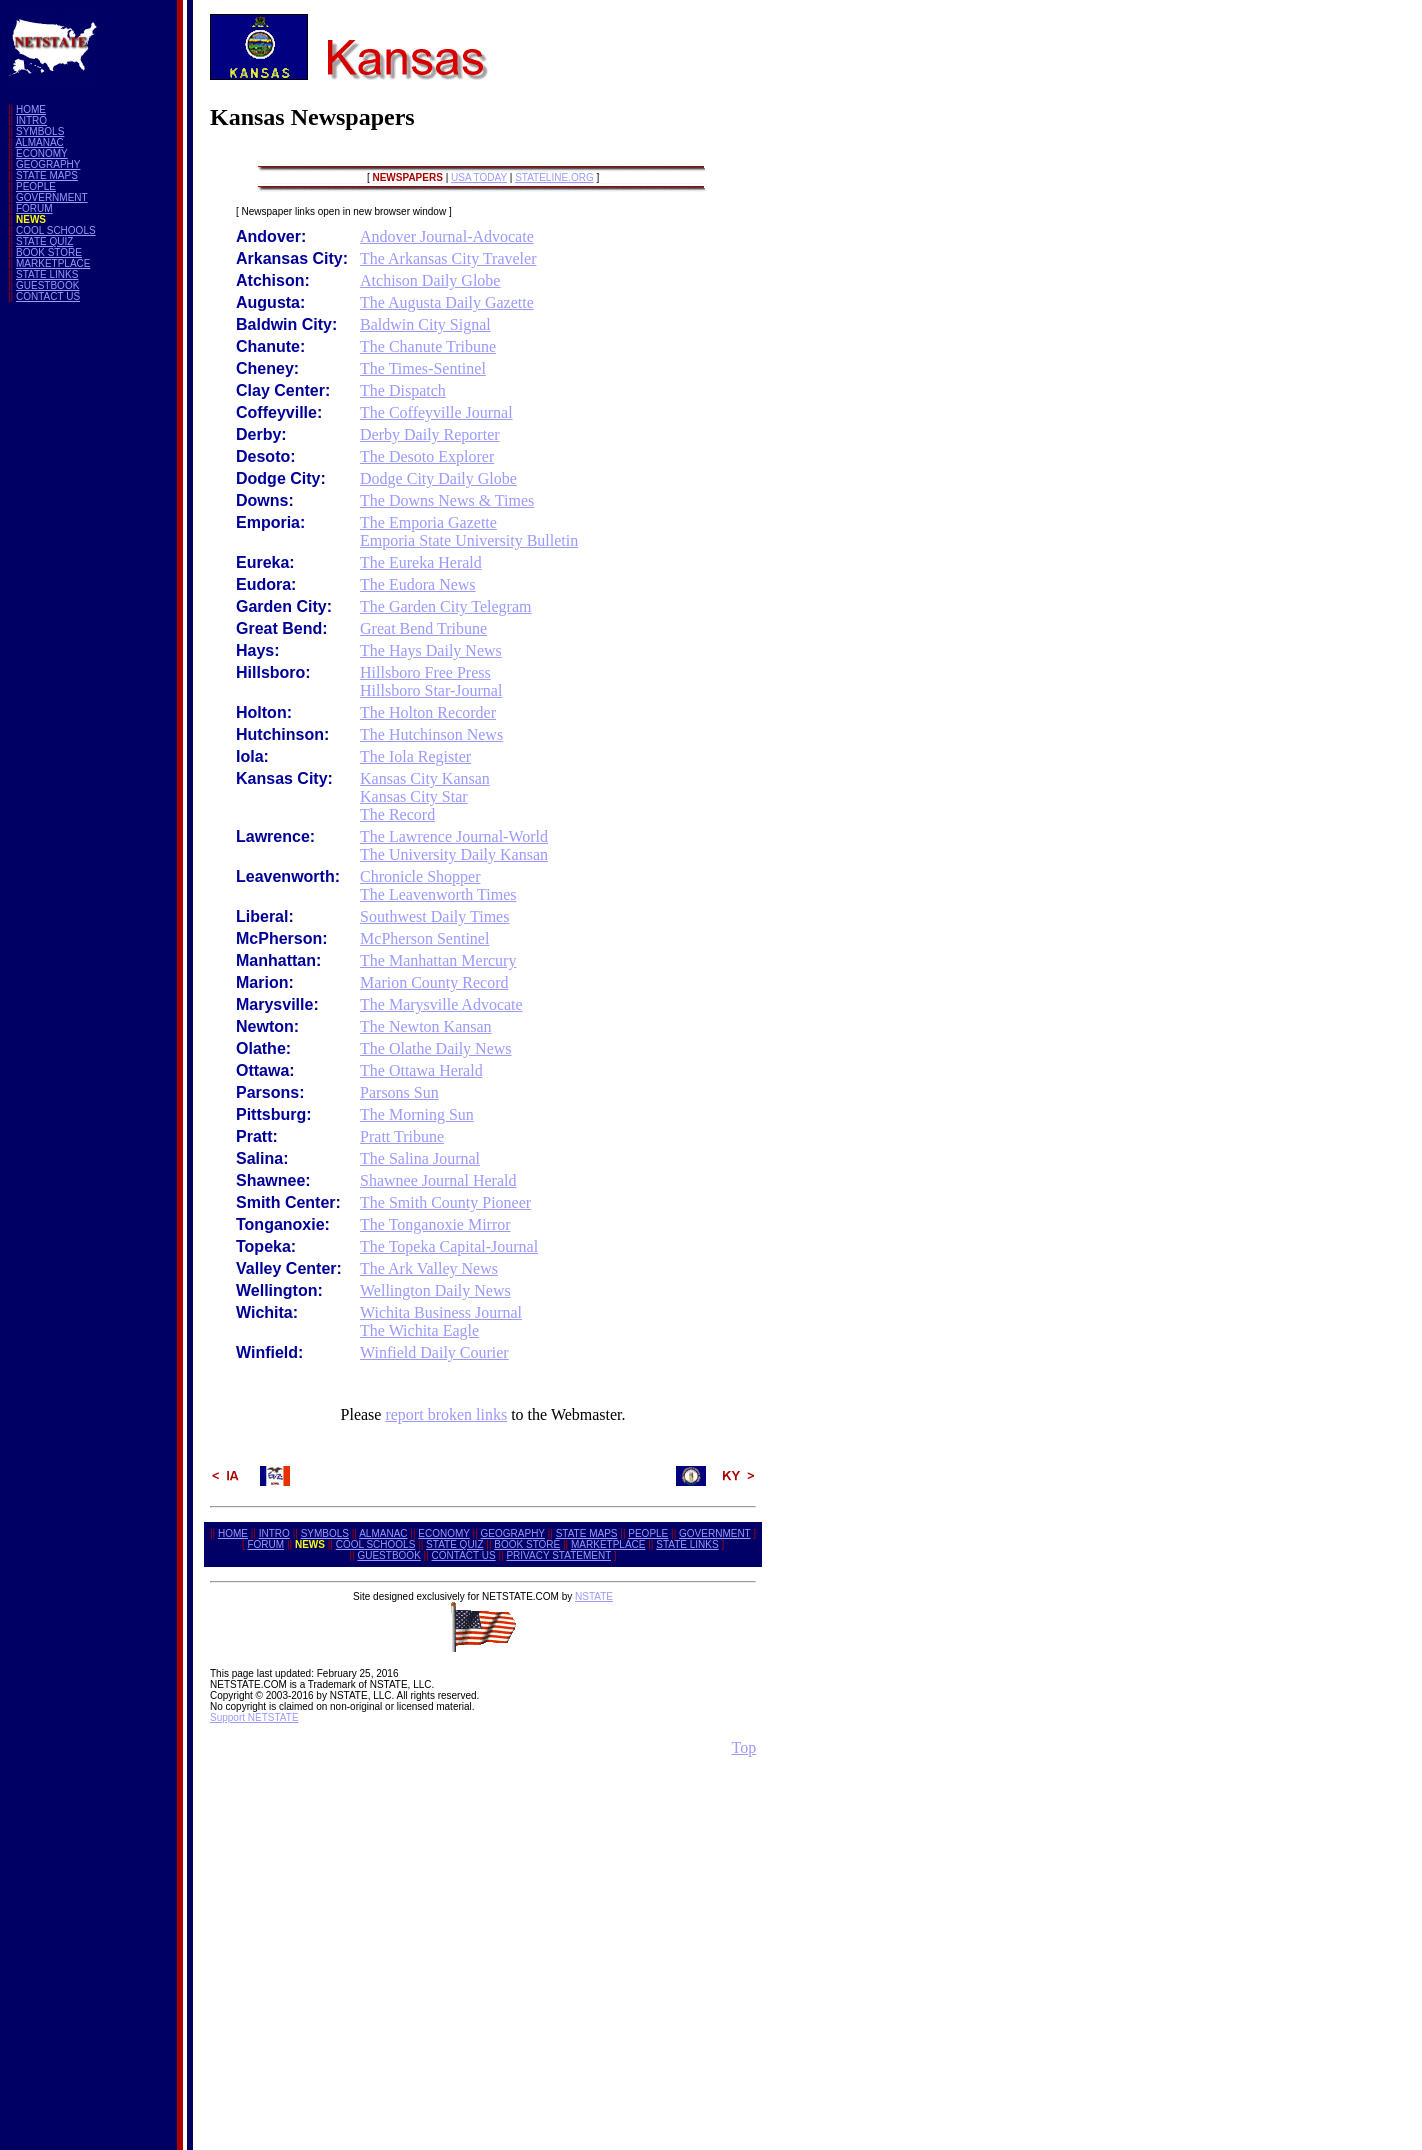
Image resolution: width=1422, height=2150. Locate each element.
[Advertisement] (88, 618)
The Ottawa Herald (421, 1070)
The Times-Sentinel (423, 368)
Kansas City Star (414, 796)
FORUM (34, 208)
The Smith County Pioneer (445, 1202)
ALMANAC (39, 142)
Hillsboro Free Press (425, 672)
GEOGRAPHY (48, 164)
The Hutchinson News (431, 734)
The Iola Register (415, 756)
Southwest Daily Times (434, 916)
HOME (31, 109)
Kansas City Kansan (425, 778)
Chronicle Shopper (420, 876)
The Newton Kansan (426, 1026)
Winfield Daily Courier (434, 1352)
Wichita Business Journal (441, 1312)
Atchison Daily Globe (430, 280)
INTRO (31, 120)
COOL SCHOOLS (56, 230)
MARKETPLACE (53, 263)
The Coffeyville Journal (436, 412)
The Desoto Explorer (427, 456)
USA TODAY (479, 177)
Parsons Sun (399, 1092)
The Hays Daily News (431, 650)
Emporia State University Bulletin (469, 540)
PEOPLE (36, 186)
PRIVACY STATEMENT (558, 1555)
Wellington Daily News (435, 1290)
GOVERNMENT (52, 197)
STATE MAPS (47, 175)
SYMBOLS (40, 131)
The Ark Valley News (429, 1268)
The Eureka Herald (421, 562)
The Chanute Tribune (428, 346)
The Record (397, 814)
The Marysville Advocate (441, 1004)
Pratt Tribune (402, 1136)
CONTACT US (48, 296)
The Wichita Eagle (419, 1330)
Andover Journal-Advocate (447, 236)
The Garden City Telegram (445, 606)
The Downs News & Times (447, 500)
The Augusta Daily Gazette (447, 302)
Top (743, 1747)
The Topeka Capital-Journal (449, 1246)
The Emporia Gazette (428, 522)
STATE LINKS (47, 274)
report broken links (446, 1414)
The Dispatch (403, 390)
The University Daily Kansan (454, 854)
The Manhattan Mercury (438, 960)
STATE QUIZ (44, 241)
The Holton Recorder (428, 712)
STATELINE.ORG (554, 177)
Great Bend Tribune (423, 628)
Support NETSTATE (254, 1717)
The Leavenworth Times (438, 894)
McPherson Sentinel (424, 938)
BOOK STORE (49, 252)
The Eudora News (418, 584)
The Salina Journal (420, 1158)
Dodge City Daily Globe (438, 478)
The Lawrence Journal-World (454, 836)
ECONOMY (42, 153)
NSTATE (594, 1596)
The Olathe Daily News (436, 1048)
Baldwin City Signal (425, 324)
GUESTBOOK (47, 285)
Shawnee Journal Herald (438, 1180)
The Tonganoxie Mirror (435, 1224)
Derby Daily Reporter (430, 434)
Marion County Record (434, 982)
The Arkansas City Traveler (448, 258)
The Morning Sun (417, 1114)
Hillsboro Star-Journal (431, 690)
